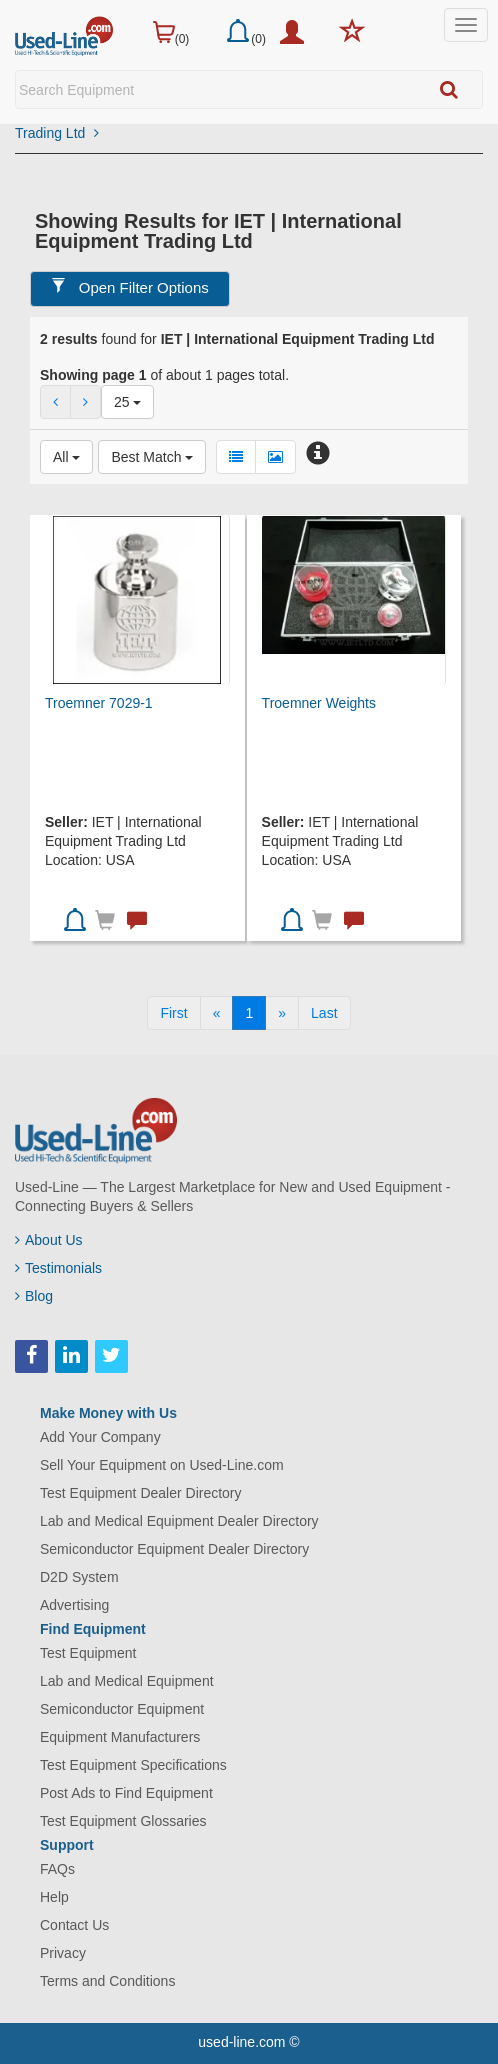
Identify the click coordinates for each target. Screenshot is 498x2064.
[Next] (282, 1013)
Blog (34, 1296)
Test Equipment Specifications (133, 1765)
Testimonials (58, 1268)
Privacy (63, 1953)
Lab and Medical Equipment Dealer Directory (179, 1521)
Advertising (74, 1605)
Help (54, 1897)
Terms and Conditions (107, 1981)
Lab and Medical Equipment (127, 1681)
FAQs (57, 1869)
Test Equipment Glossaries (123, 1821)
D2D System (79, 1577)
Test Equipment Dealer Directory (141, 1493)
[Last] (324, 1013)
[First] (173, 1013)
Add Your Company (100, 1437)
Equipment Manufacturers (120, 1737)
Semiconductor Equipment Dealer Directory (174, 1549)
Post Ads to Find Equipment (126, 1793)
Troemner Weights (319, 703)
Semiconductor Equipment (122, 1709)
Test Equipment (88, 1653)
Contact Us (74, 1925)
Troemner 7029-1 (99, 703)
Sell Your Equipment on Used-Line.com (162, 1465)
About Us (49, 1240)
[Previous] (217, 1013)
